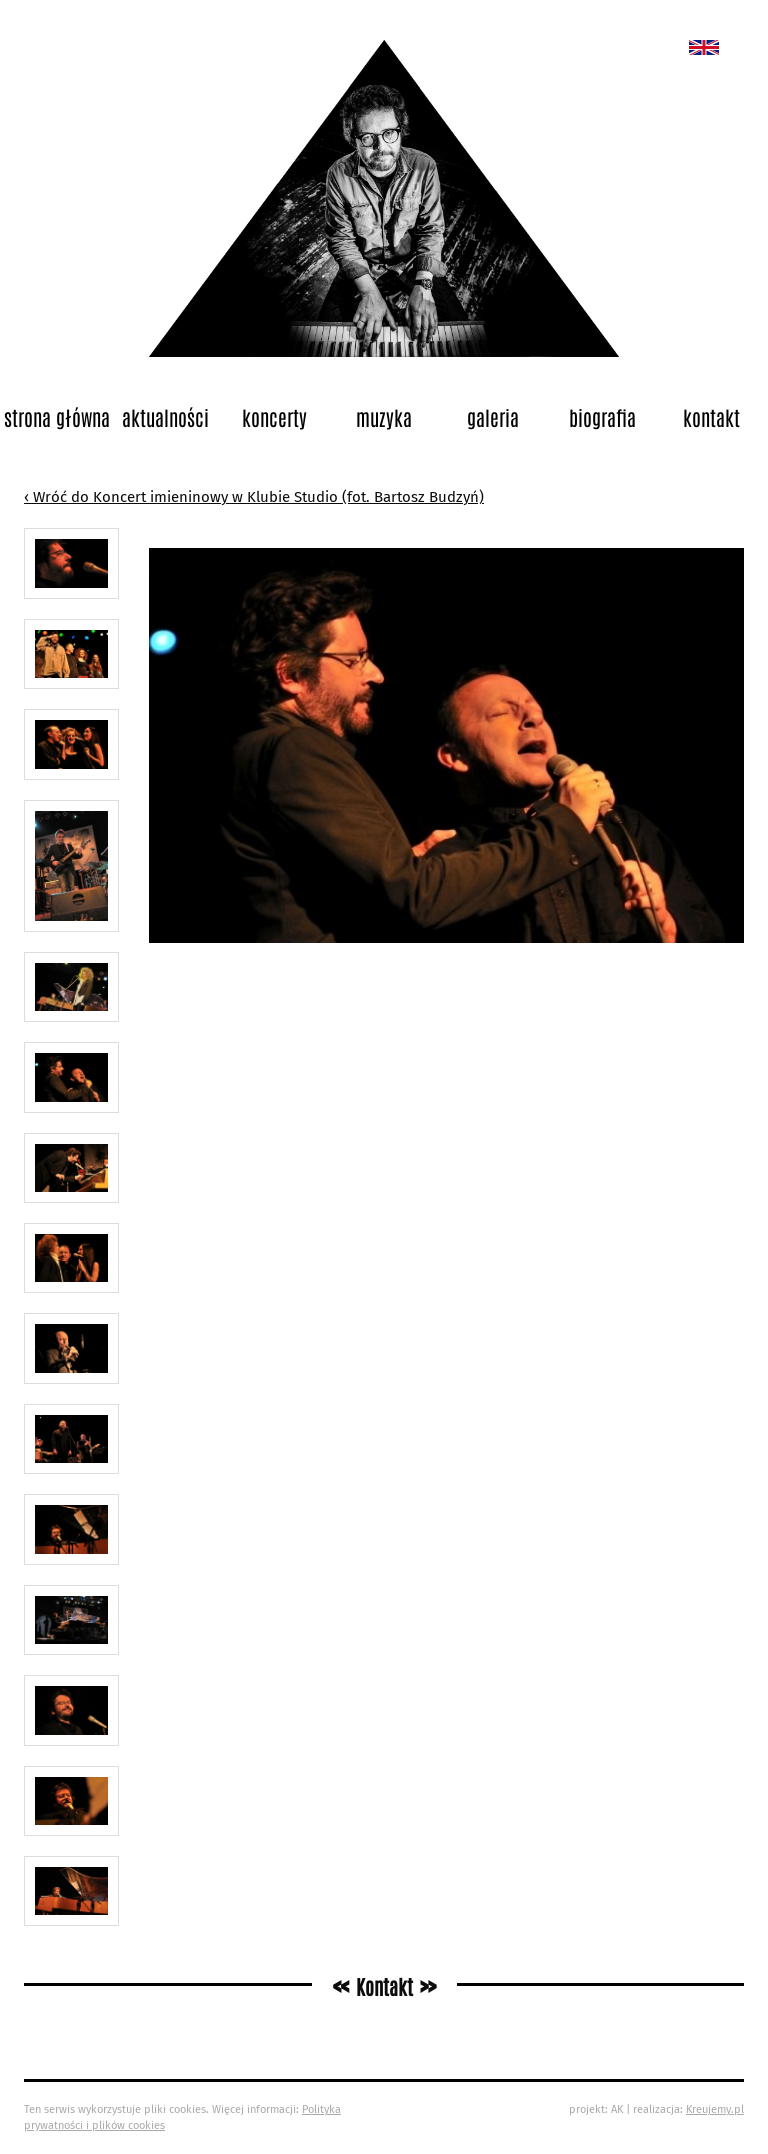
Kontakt (711, 417)
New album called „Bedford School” (704, 47)
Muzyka (384, 417)
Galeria (493, 417)
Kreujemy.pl (715, 2109)
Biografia (602, 417)
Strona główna (57, 417)
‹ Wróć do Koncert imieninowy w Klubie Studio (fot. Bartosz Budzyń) (254, 497)
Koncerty (274, 417)
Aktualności (165, 417)
